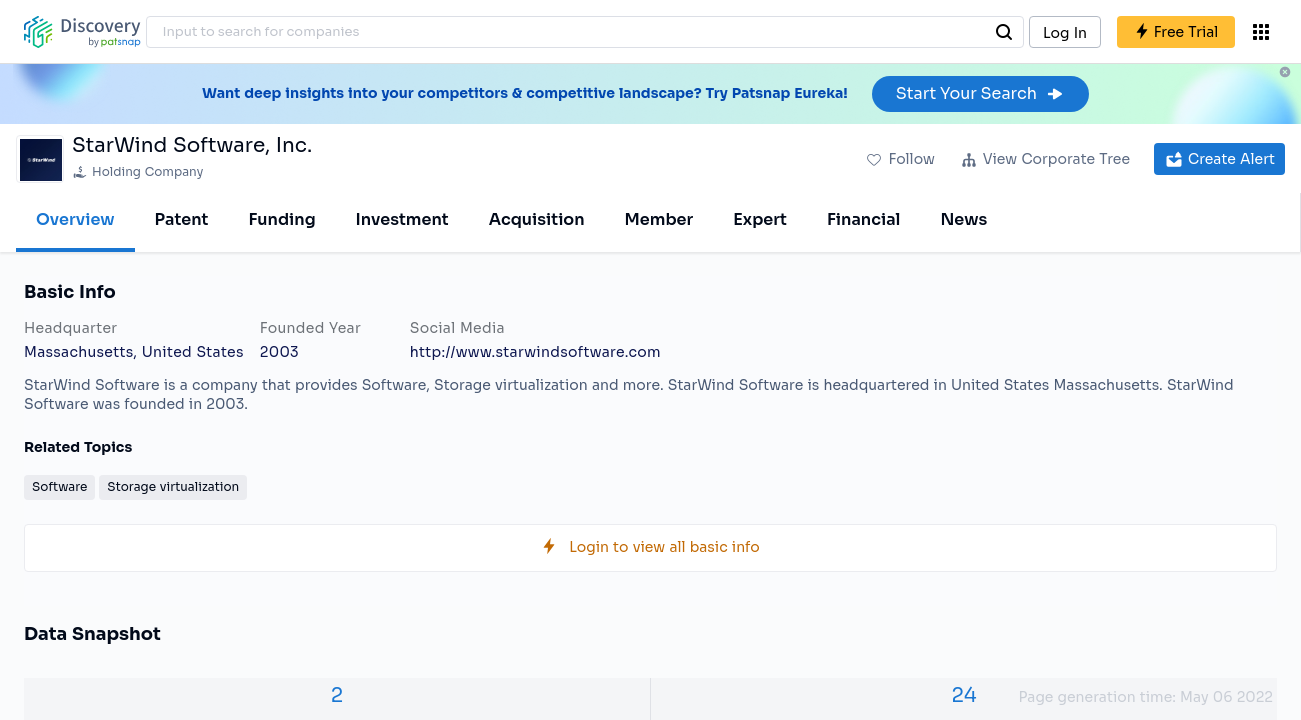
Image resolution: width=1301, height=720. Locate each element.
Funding (281, 219)
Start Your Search (980, 93)
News (963, 219)
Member (659, 219)
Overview (75, 219)
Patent (182, 219)
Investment (402, 219)
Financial (863, 219)
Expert (760, 219)
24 (963, 695)
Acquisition (537, 219)
